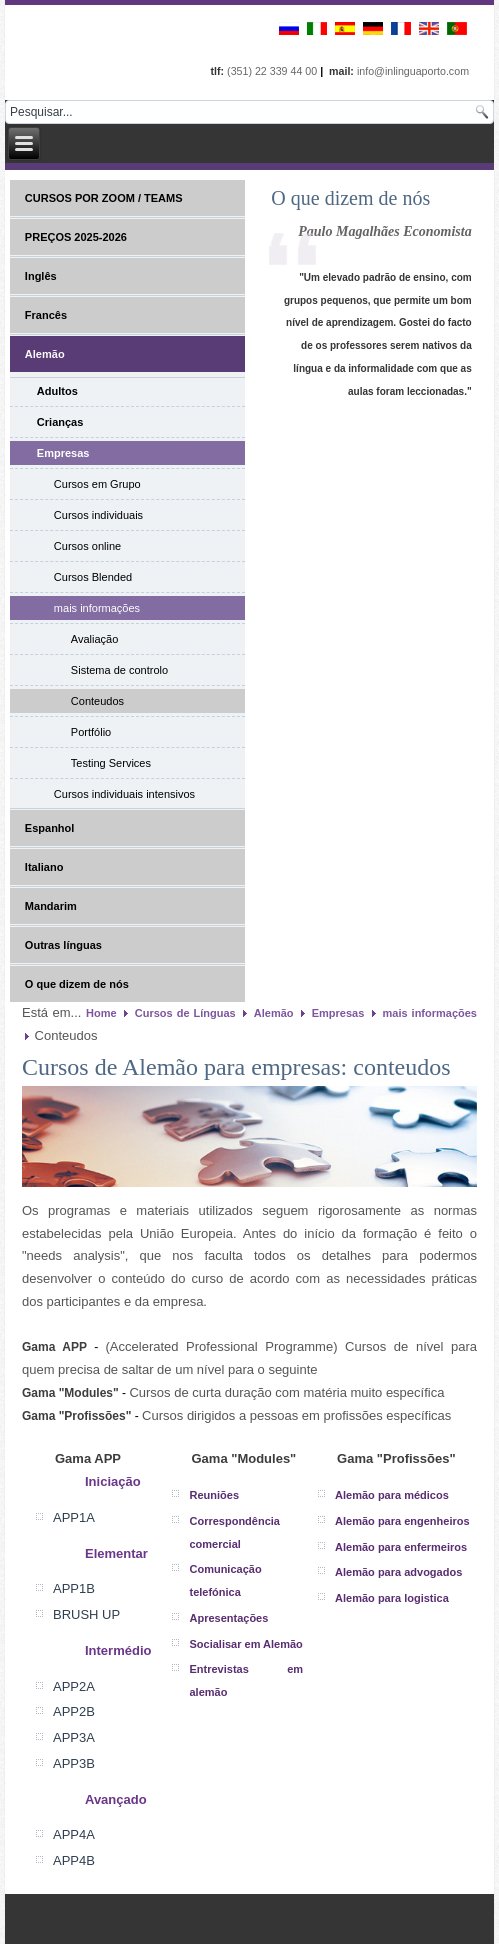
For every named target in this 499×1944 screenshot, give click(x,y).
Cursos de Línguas (185, 1013)
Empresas (63, 453)
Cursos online (87, 546)
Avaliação (95, 639)
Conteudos (97, 701)
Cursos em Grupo (97, 484)
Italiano (44, 867)
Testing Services (111, 763)
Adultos (57, 391)
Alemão (45, 354)
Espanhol (50, 828)
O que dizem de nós (77, 984)
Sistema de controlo (119, 670)
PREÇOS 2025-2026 (76, 237)
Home (101, 1013)
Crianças (60, 422)
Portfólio (91, 732)
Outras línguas (63, 945)
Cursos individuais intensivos (124, 794)
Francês (46, 315)
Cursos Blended (93, 577)
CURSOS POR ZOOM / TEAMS (104, 198)
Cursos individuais (98, 515)
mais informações (97, 608)
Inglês (41, 276)
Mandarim (51, 906)
